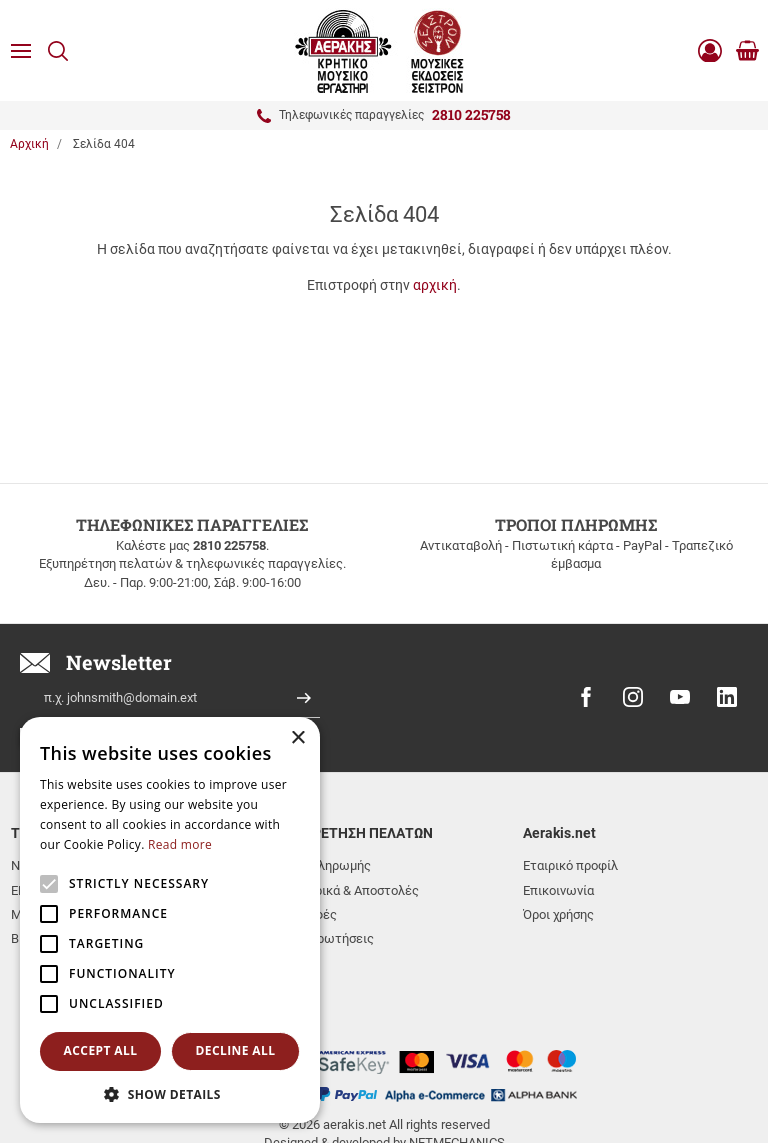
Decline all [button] (236, 1050)
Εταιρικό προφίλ (570, 865)
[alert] (170, 920)
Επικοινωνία (558, 890)
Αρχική (29, 144)
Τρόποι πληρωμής (319, 865)
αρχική (435, 285)
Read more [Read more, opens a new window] (180, 844)
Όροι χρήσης (558, 914)
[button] (170, 1093)
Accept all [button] (101, 1050)
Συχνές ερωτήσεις (320, 938)
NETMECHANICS (457, 1065)
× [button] (297, 738)
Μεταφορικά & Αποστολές (343, 890)
